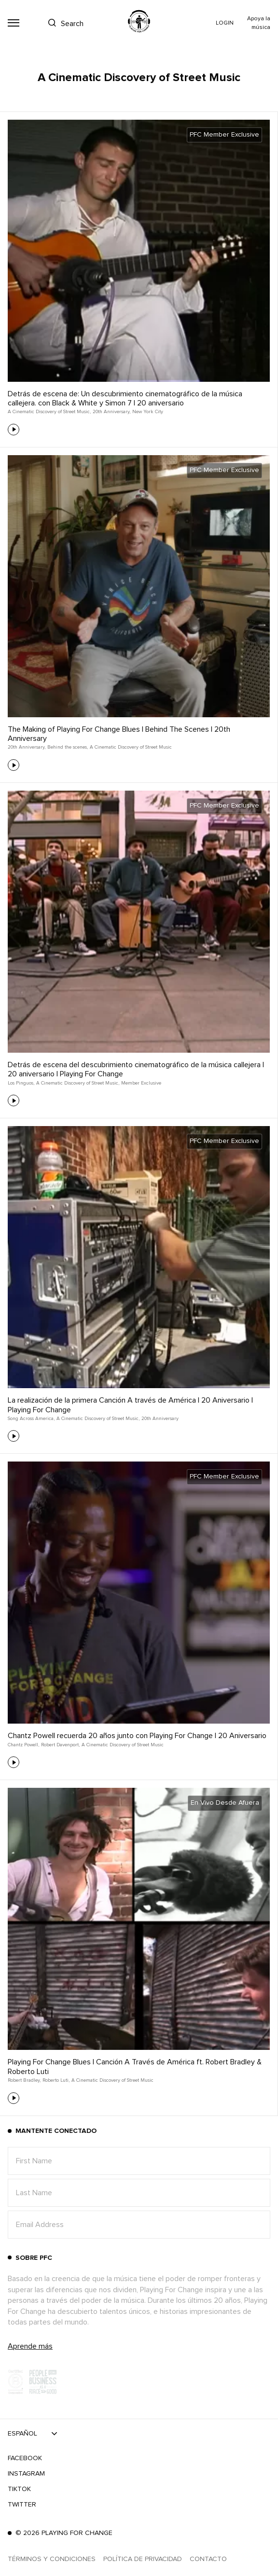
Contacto (208, 2559)
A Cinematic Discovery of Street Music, (49, 411)
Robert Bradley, (24, 2080)
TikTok (19, 2489)
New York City (147, 411)
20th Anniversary (160, 1418)
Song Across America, (31, 1418)
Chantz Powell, (23, 1744)
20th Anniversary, (111, 411)
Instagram (26, 2473)
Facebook (25, 2458)
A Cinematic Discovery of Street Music (131, 747)
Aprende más (30, 2346)
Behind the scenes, (67, 747)
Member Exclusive (141, 1083)
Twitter (22, 2504)
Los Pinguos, (21, 1083)
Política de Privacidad (142, 2559)
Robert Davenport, (60, 1744)
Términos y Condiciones (52, 2559)
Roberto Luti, (56, 2080)
